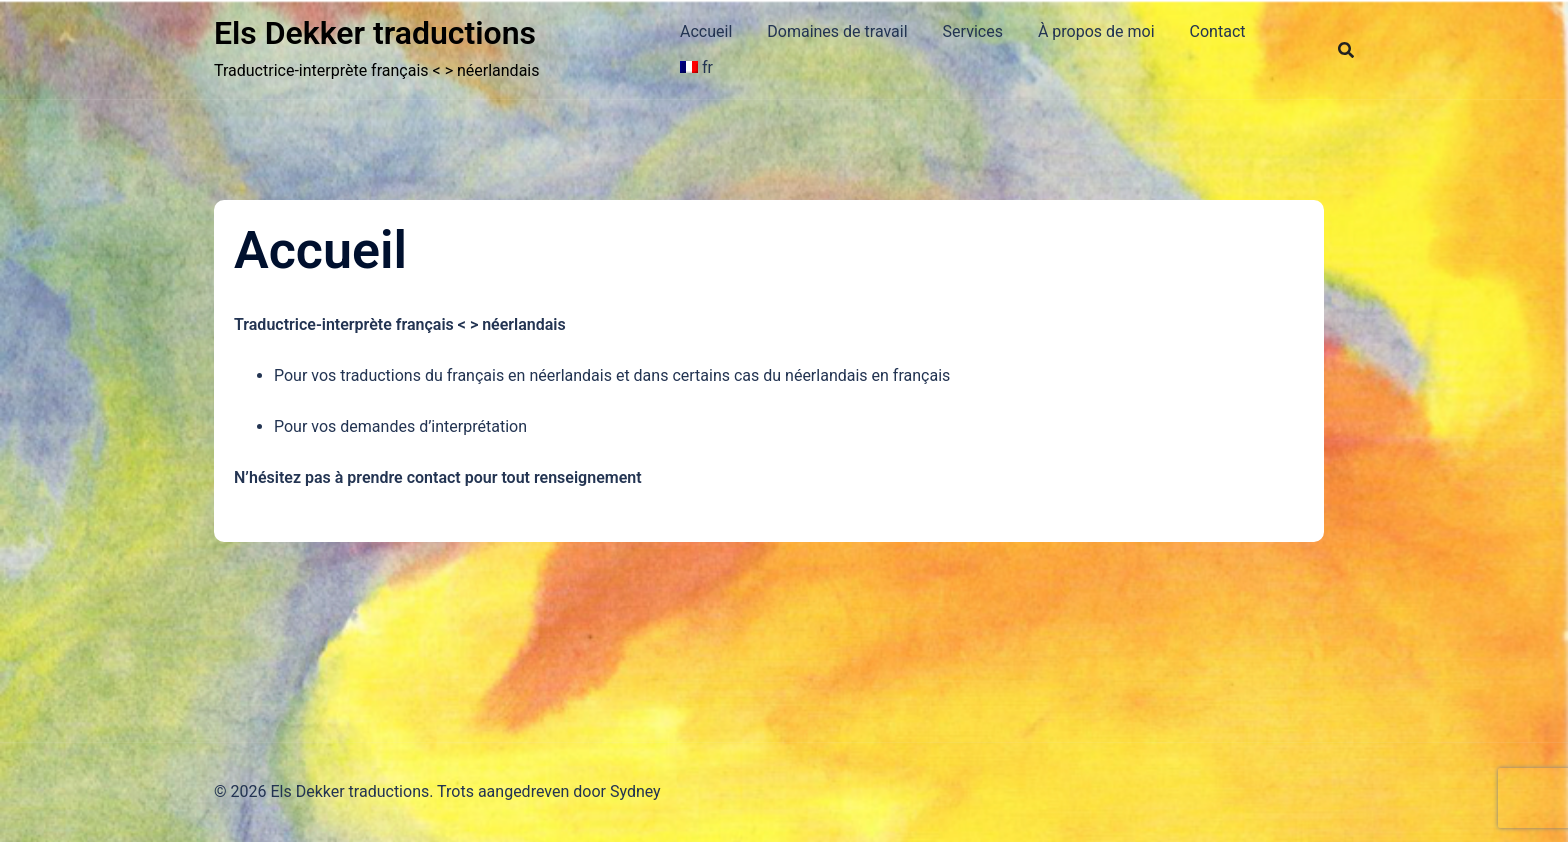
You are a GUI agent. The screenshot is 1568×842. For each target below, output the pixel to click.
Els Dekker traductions (375, 33)
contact (434, 477)
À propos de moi (1096, 31)
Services (973, 31)
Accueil (706, 31)
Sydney (635, 791)
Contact (1218, 31)
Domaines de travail (837, 31)
